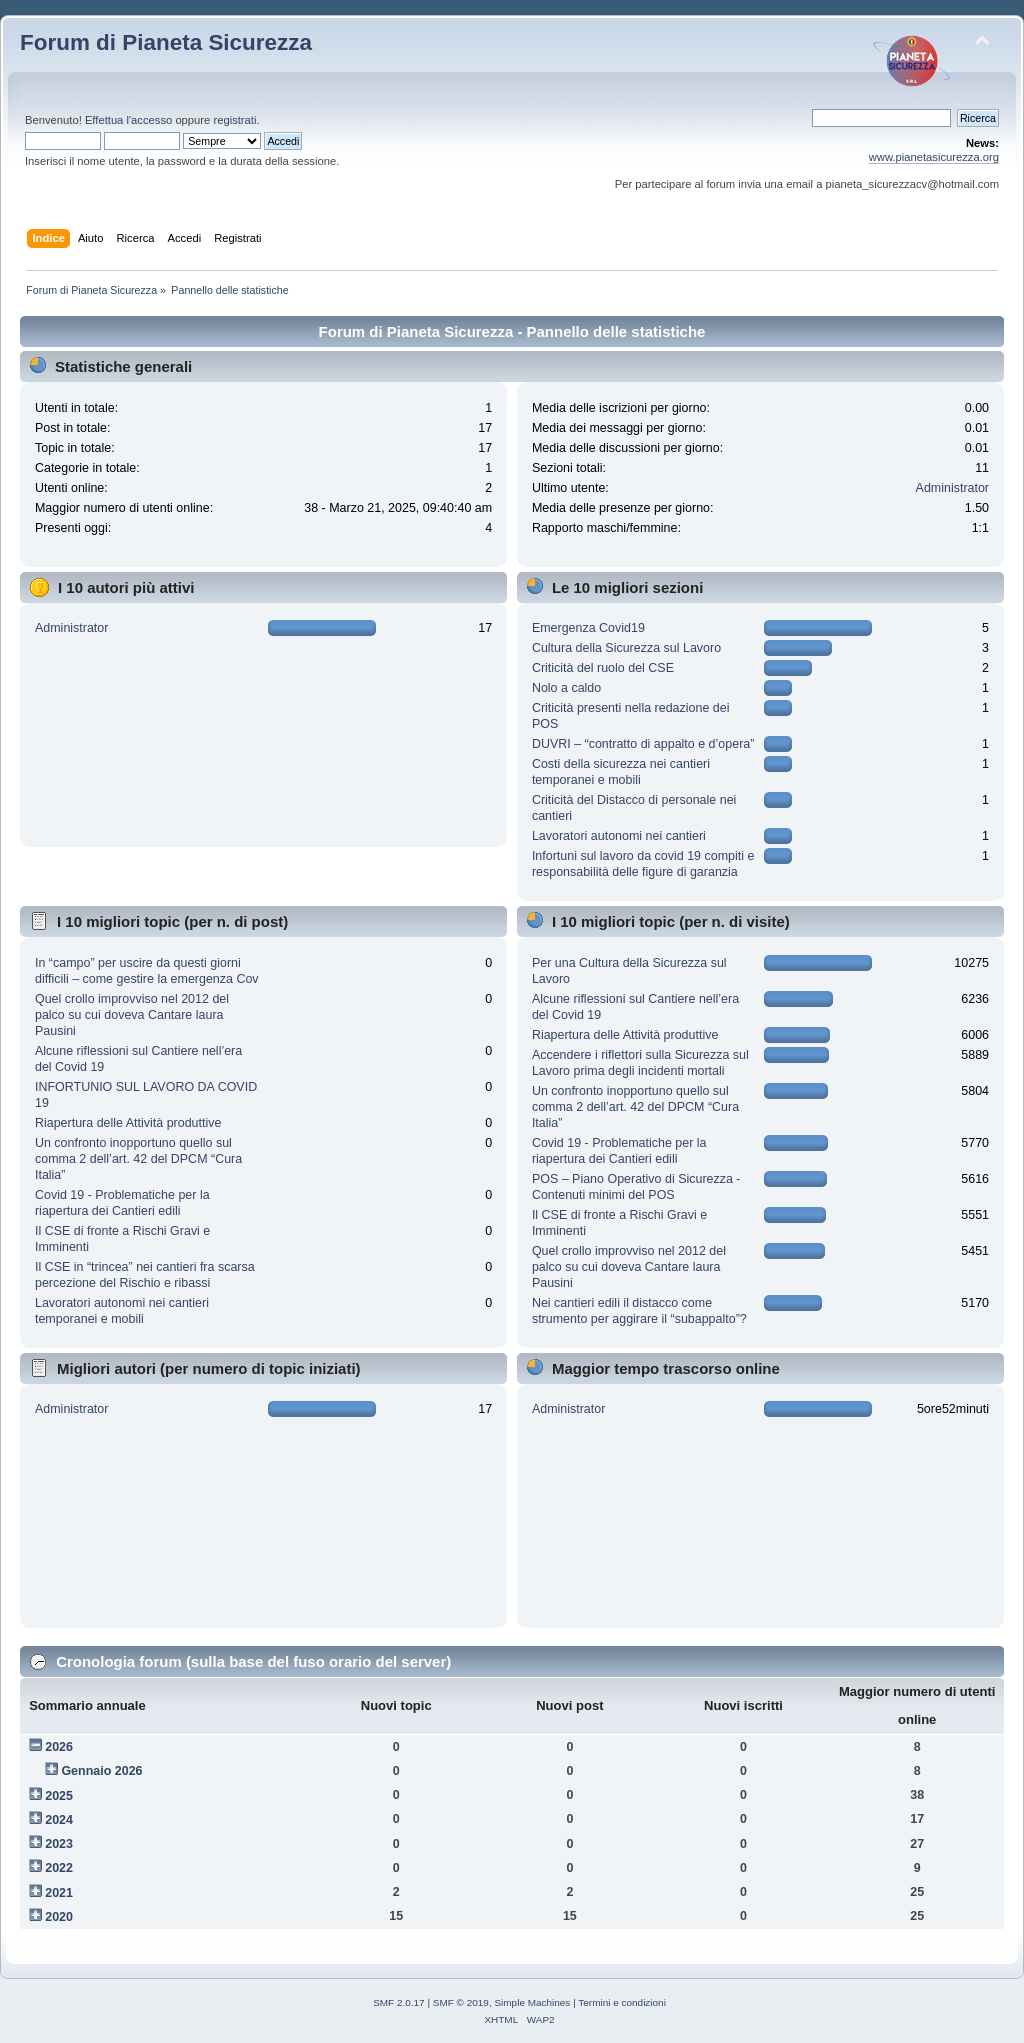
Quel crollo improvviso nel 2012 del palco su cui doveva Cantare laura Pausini (132, 1015)
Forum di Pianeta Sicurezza (166, 42)
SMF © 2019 (461, 2002)
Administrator (952, 488)
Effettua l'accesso (128, 120)
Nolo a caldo (566, 688)
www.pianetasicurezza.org (934, 157)
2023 (59, 1844)
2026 (59, 1747)
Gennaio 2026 (101, 1771)
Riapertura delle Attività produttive (128, 1123)
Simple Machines (532, 2002)
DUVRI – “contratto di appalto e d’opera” (643, 744)
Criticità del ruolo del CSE (603, 668)
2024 (59, 1820)
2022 (59, 1868)
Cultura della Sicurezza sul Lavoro (626, 648)
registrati (234, 120)
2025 (59, 1796)
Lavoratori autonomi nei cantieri (619, 836)
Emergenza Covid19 (588, 628)
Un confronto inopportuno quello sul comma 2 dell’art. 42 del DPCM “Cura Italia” (138, 1159)
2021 (59, 1893)
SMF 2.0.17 (399, 2002)
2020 (59, 1917)
